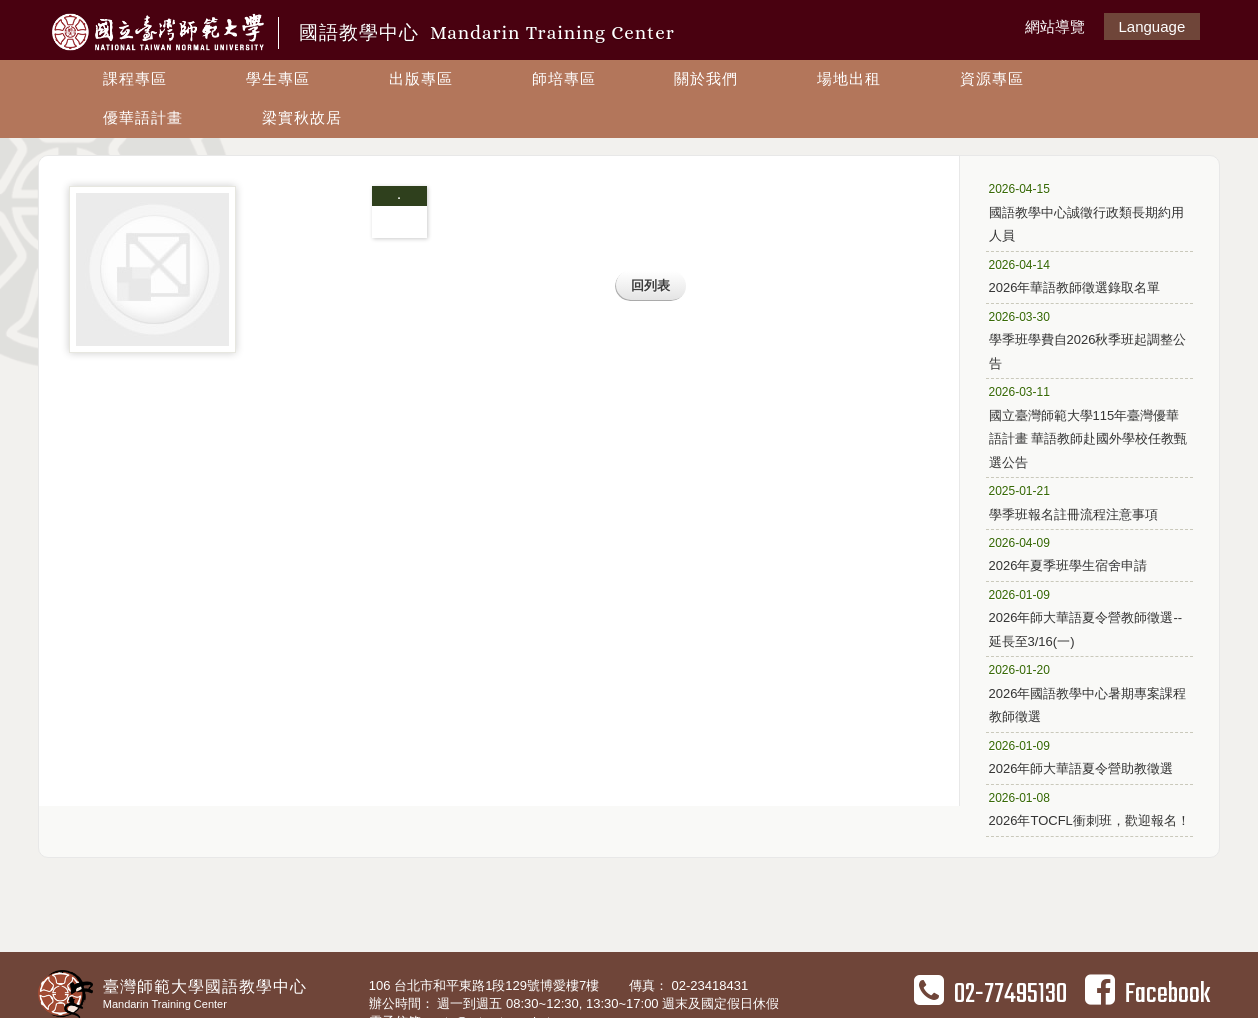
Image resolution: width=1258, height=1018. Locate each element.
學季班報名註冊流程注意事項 (1082, 501)
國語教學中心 (487, 32)
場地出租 (849, 78)
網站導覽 (1055, 26)
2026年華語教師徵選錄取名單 (1082, 275)
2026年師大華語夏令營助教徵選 (1082, 756)
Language (1152, 26)
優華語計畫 (143, 117)
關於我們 (706, 78)
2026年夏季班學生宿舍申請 (1082, 553)
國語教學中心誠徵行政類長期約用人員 (1086, 211)
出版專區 (421, 78)
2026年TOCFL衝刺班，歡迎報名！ (1089, 808)
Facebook (1147, 994)
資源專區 (992, 78)
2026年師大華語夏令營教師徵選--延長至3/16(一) (1086, 617)
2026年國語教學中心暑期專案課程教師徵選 (1088, 692)
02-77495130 (990, 994)
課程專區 (135, 78)
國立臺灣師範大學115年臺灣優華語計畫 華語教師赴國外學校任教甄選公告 (1088, 425)
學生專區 (278, 78)
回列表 (650, 285)
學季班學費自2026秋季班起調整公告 (1088, 339)
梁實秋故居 (302, 117)
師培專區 (564, 78)
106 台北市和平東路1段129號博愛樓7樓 (486, 985)
